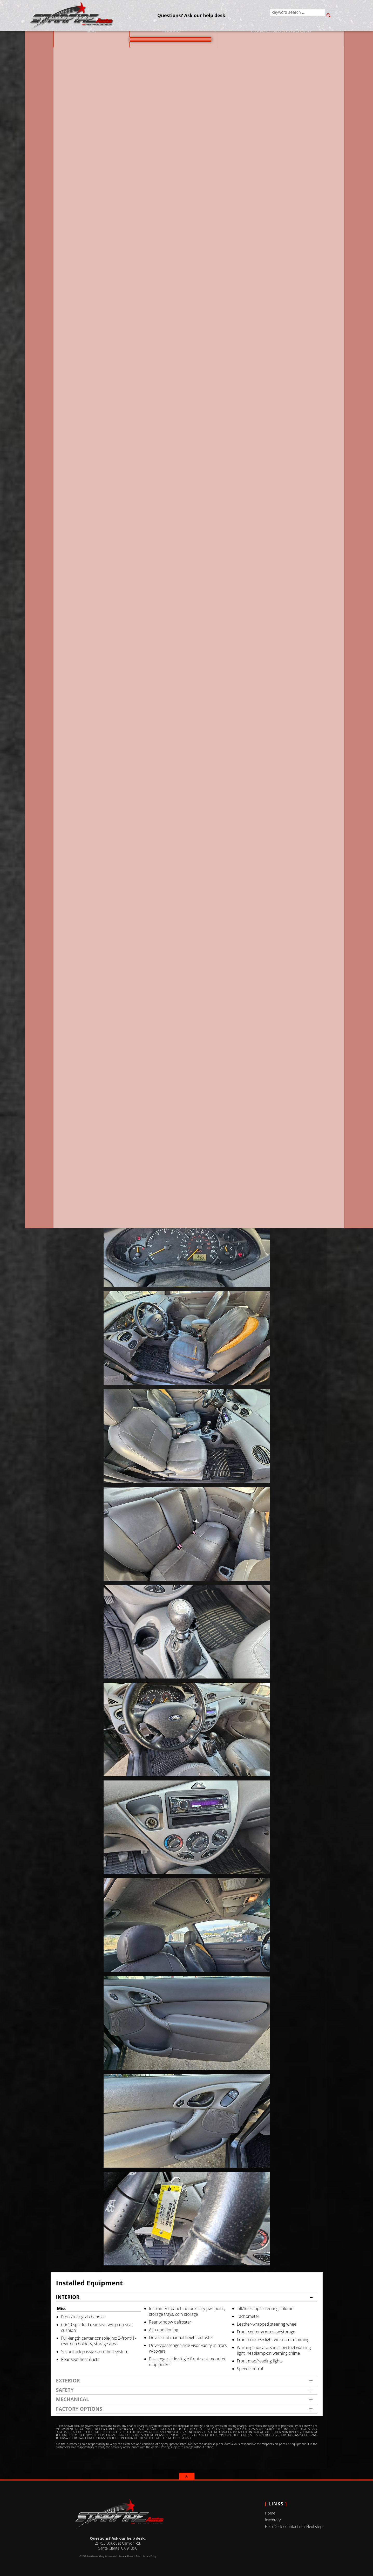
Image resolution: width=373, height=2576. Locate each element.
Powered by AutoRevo (130, 2556)
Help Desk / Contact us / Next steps (269, 35)
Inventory (273, 2519)
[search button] (328, 15)
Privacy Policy (149, 2556)
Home (270, 2513)
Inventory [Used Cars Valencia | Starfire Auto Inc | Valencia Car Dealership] (159, 35)
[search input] (296, 15)
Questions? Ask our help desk (282, 220)
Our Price (94, 221)
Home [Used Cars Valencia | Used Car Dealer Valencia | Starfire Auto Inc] (79, 35)
